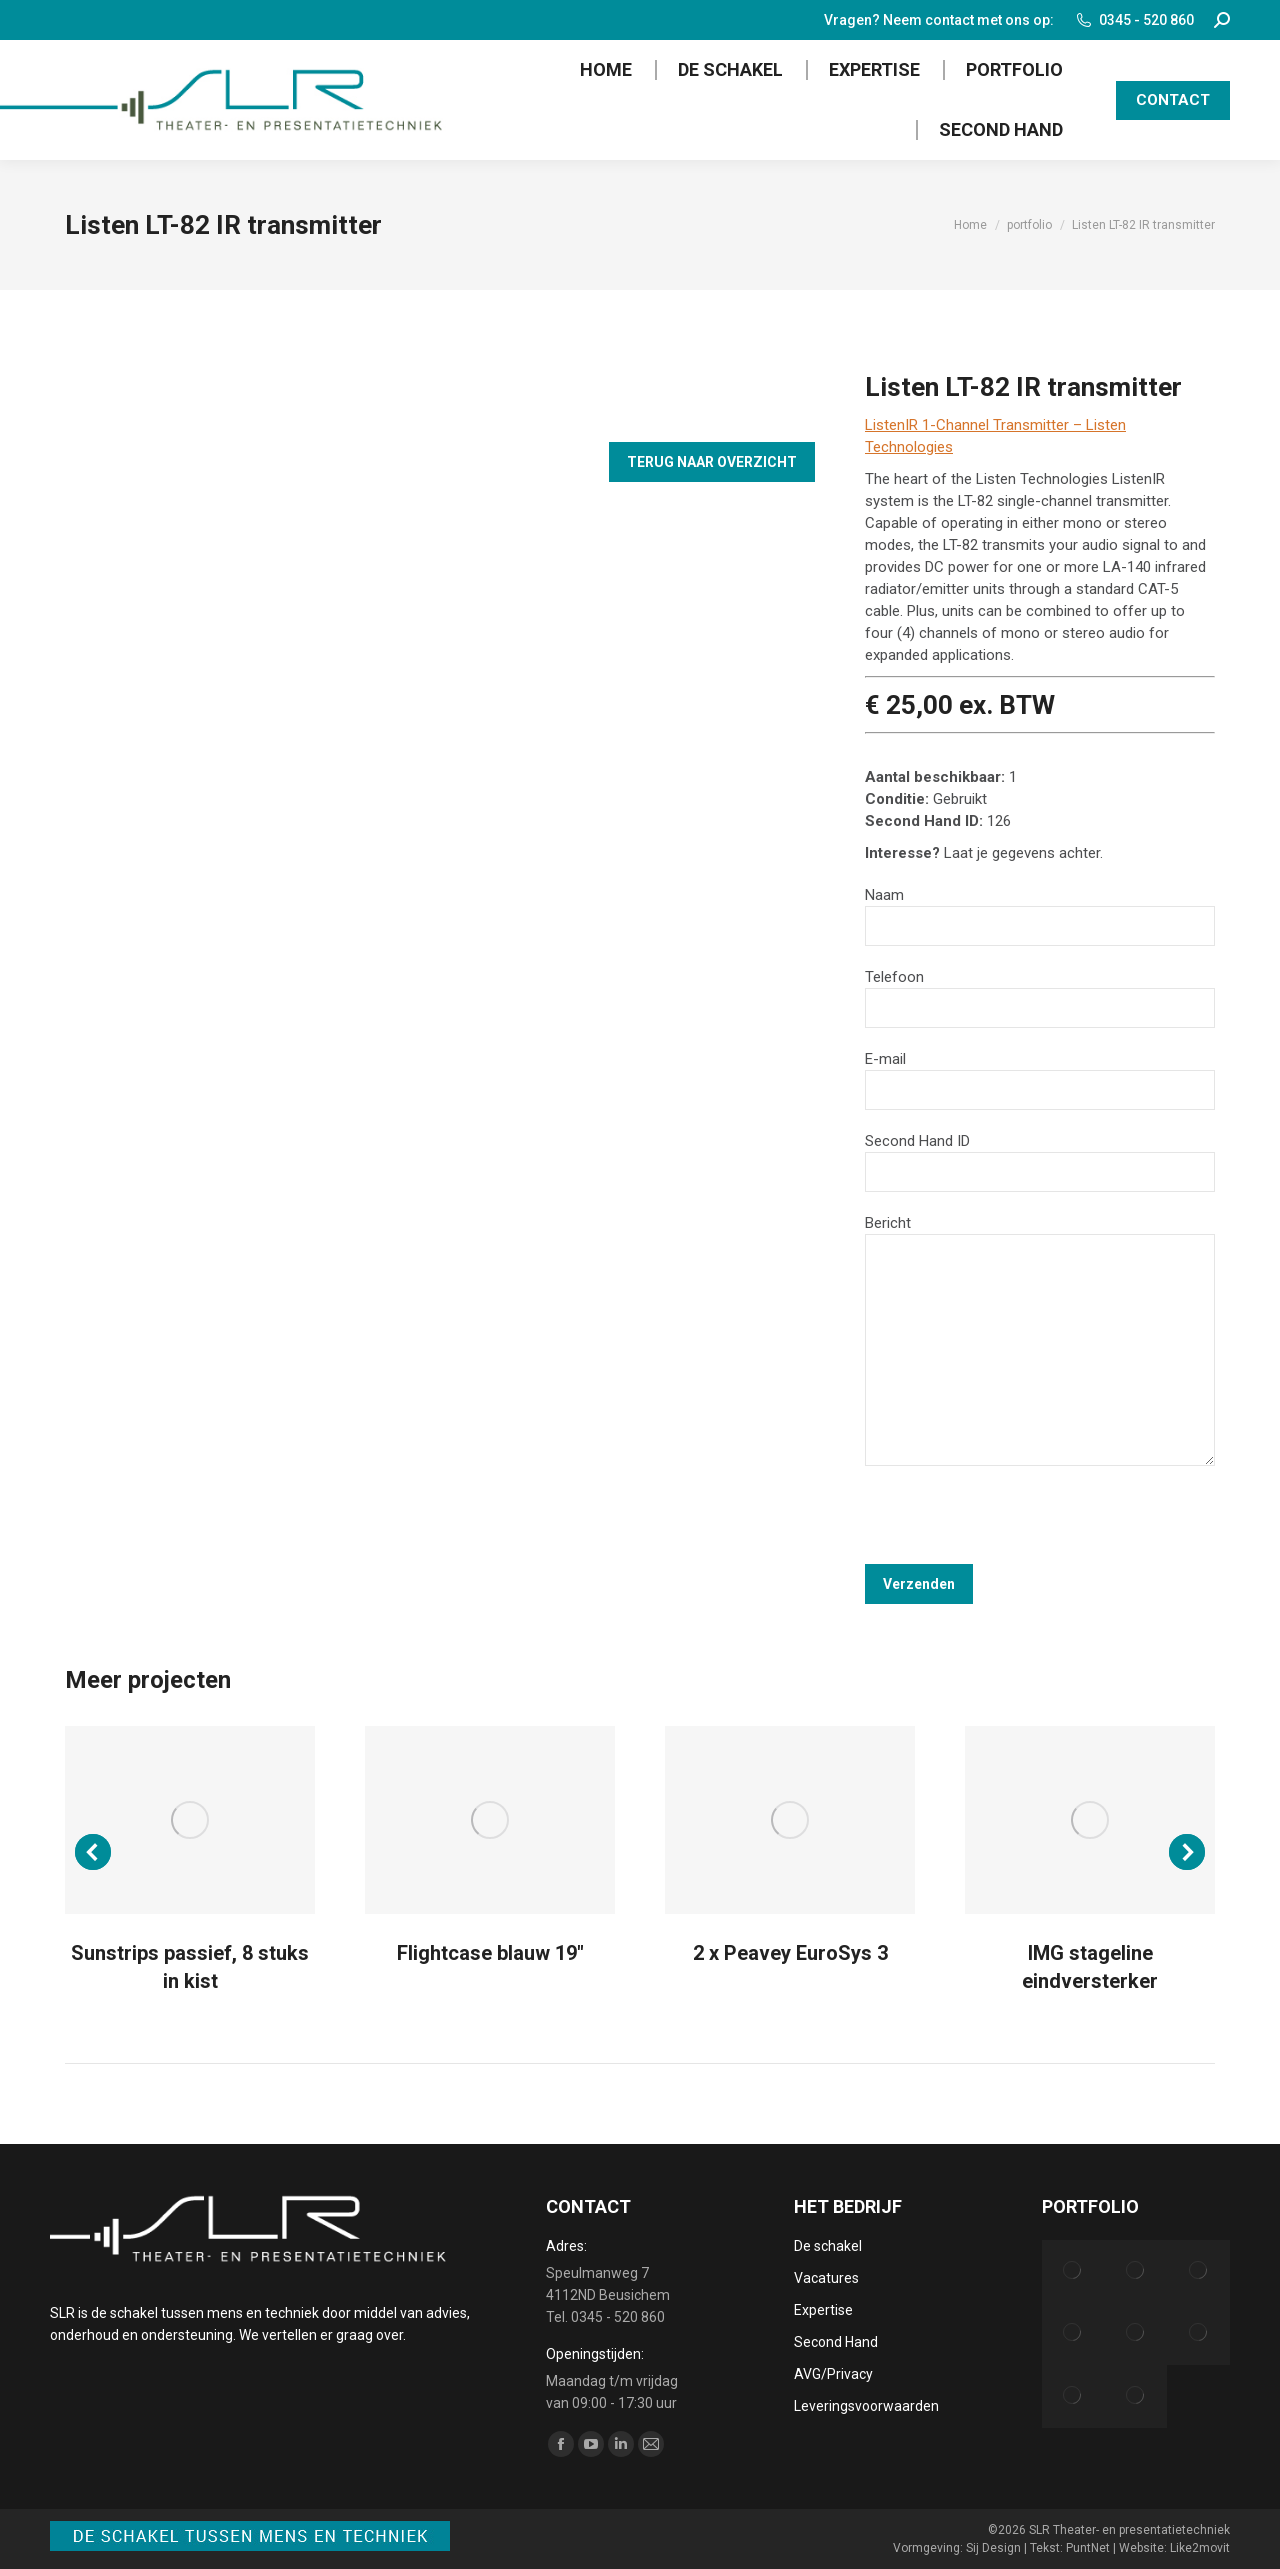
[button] (93, 1852)
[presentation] (1017, 1525)
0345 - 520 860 (1134, 20)
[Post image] (190, 1820)
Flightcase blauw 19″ (490, 1953)
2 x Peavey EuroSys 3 (790, 1953)
